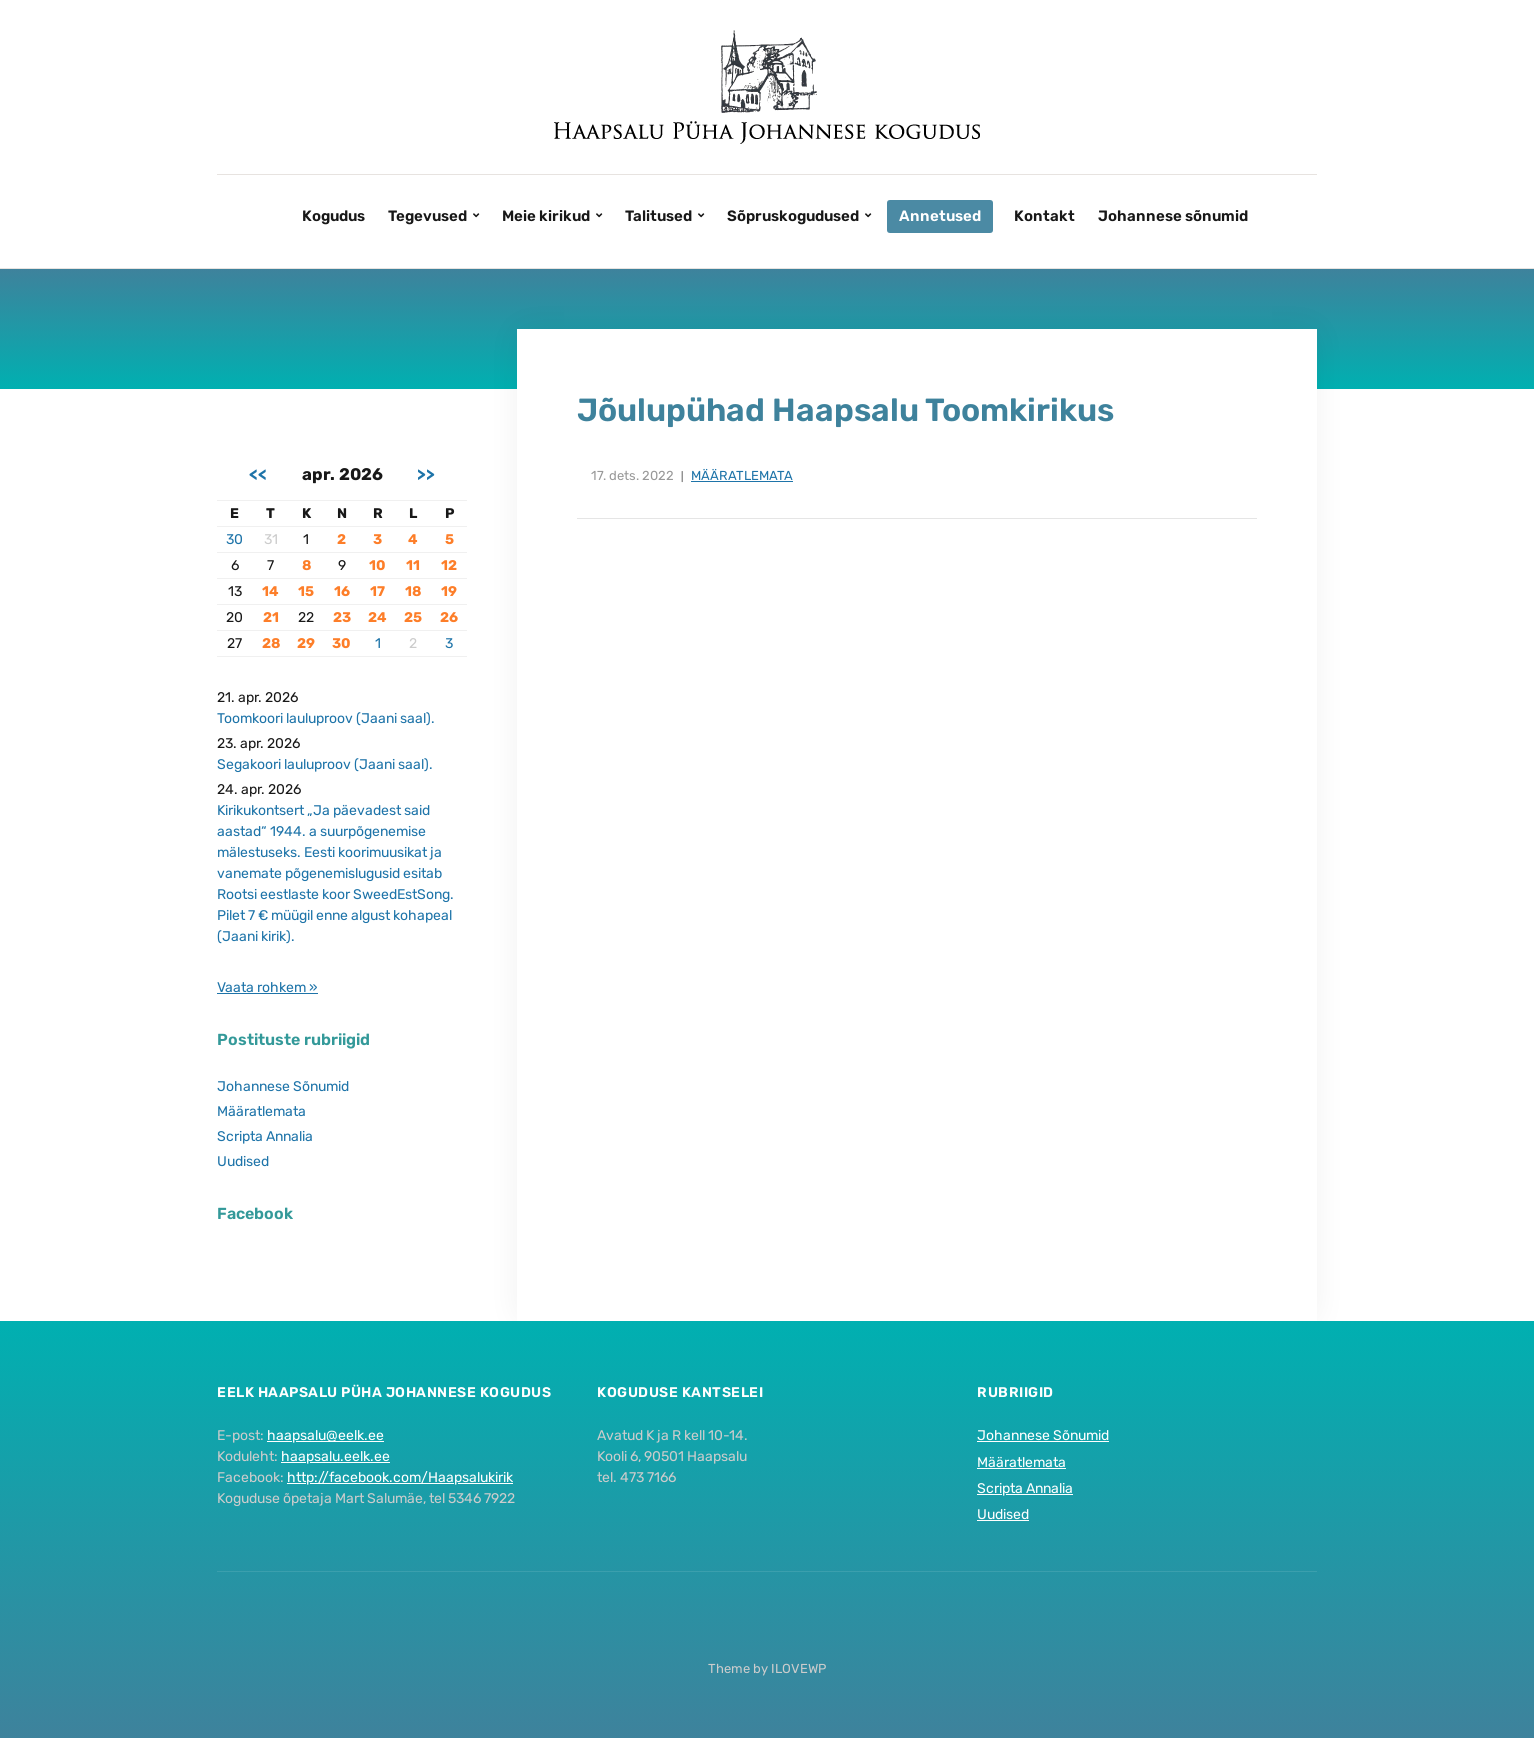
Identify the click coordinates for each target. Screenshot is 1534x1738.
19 (449, 591)
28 (271, 643)
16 (342, 591)
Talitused (658, 216)
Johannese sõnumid (1173, 216)
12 (449, 565)
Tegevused (427, 216)
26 (449, 617)
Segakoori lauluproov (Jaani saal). (325, 764)
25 (413, 617)
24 (377, 617)
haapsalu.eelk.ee (335, 1456)
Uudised (243, 1161)
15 (306, 591)
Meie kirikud (546, 216)
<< (258, 474)
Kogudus (333, 216)
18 (413, 591)
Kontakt (1044, 216)
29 (306, 643)
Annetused (940, 216)
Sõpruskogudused (793, 216)
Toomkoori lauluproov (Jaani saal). (326, 718)
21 (271, 617)
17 (377, 591)
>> (426, 474)
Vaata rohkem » (267, 987)
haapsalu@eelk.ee (325, 1435)
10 (377, 565)
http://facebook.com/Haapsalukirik (400, 1477)
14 (270, 591)
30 (234, 539)
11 (413, 565)
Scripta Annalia (265, 1136)
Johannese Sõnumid (283, 1086)
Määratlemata (742, 475)
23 (342, 617)
